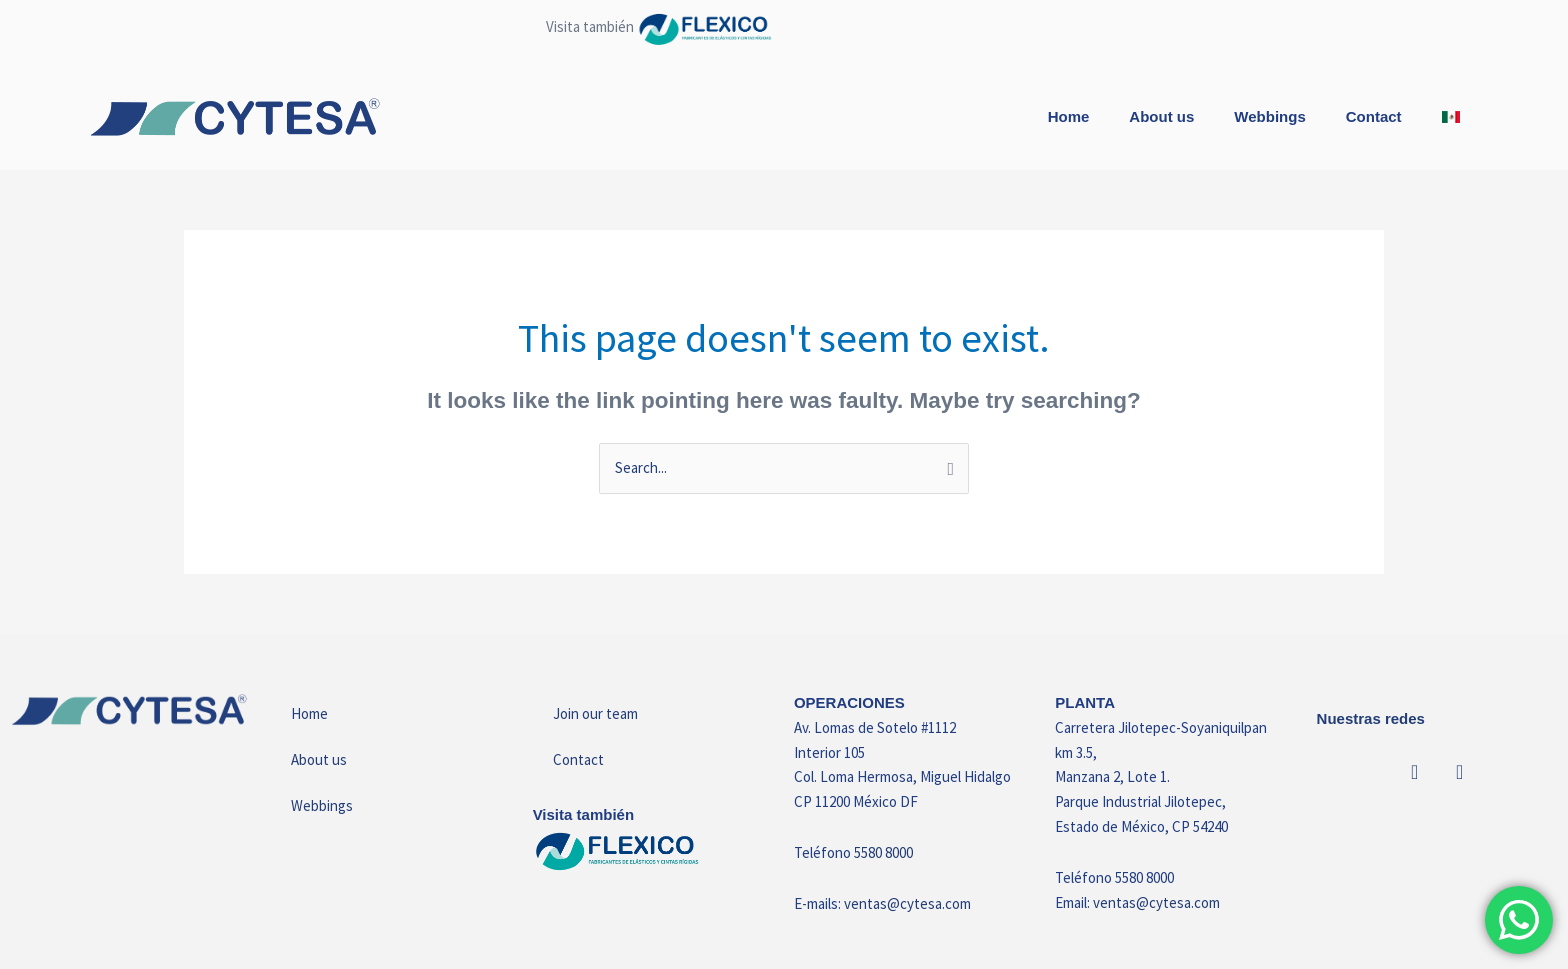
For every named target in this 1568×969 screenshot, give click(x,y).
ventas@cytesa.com (907, 903)
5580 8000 (883, 852)
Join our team (595, 713)
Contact (1374, 116)
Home (1069, 116)
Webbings (1269, 116)
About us (1161, 116)
